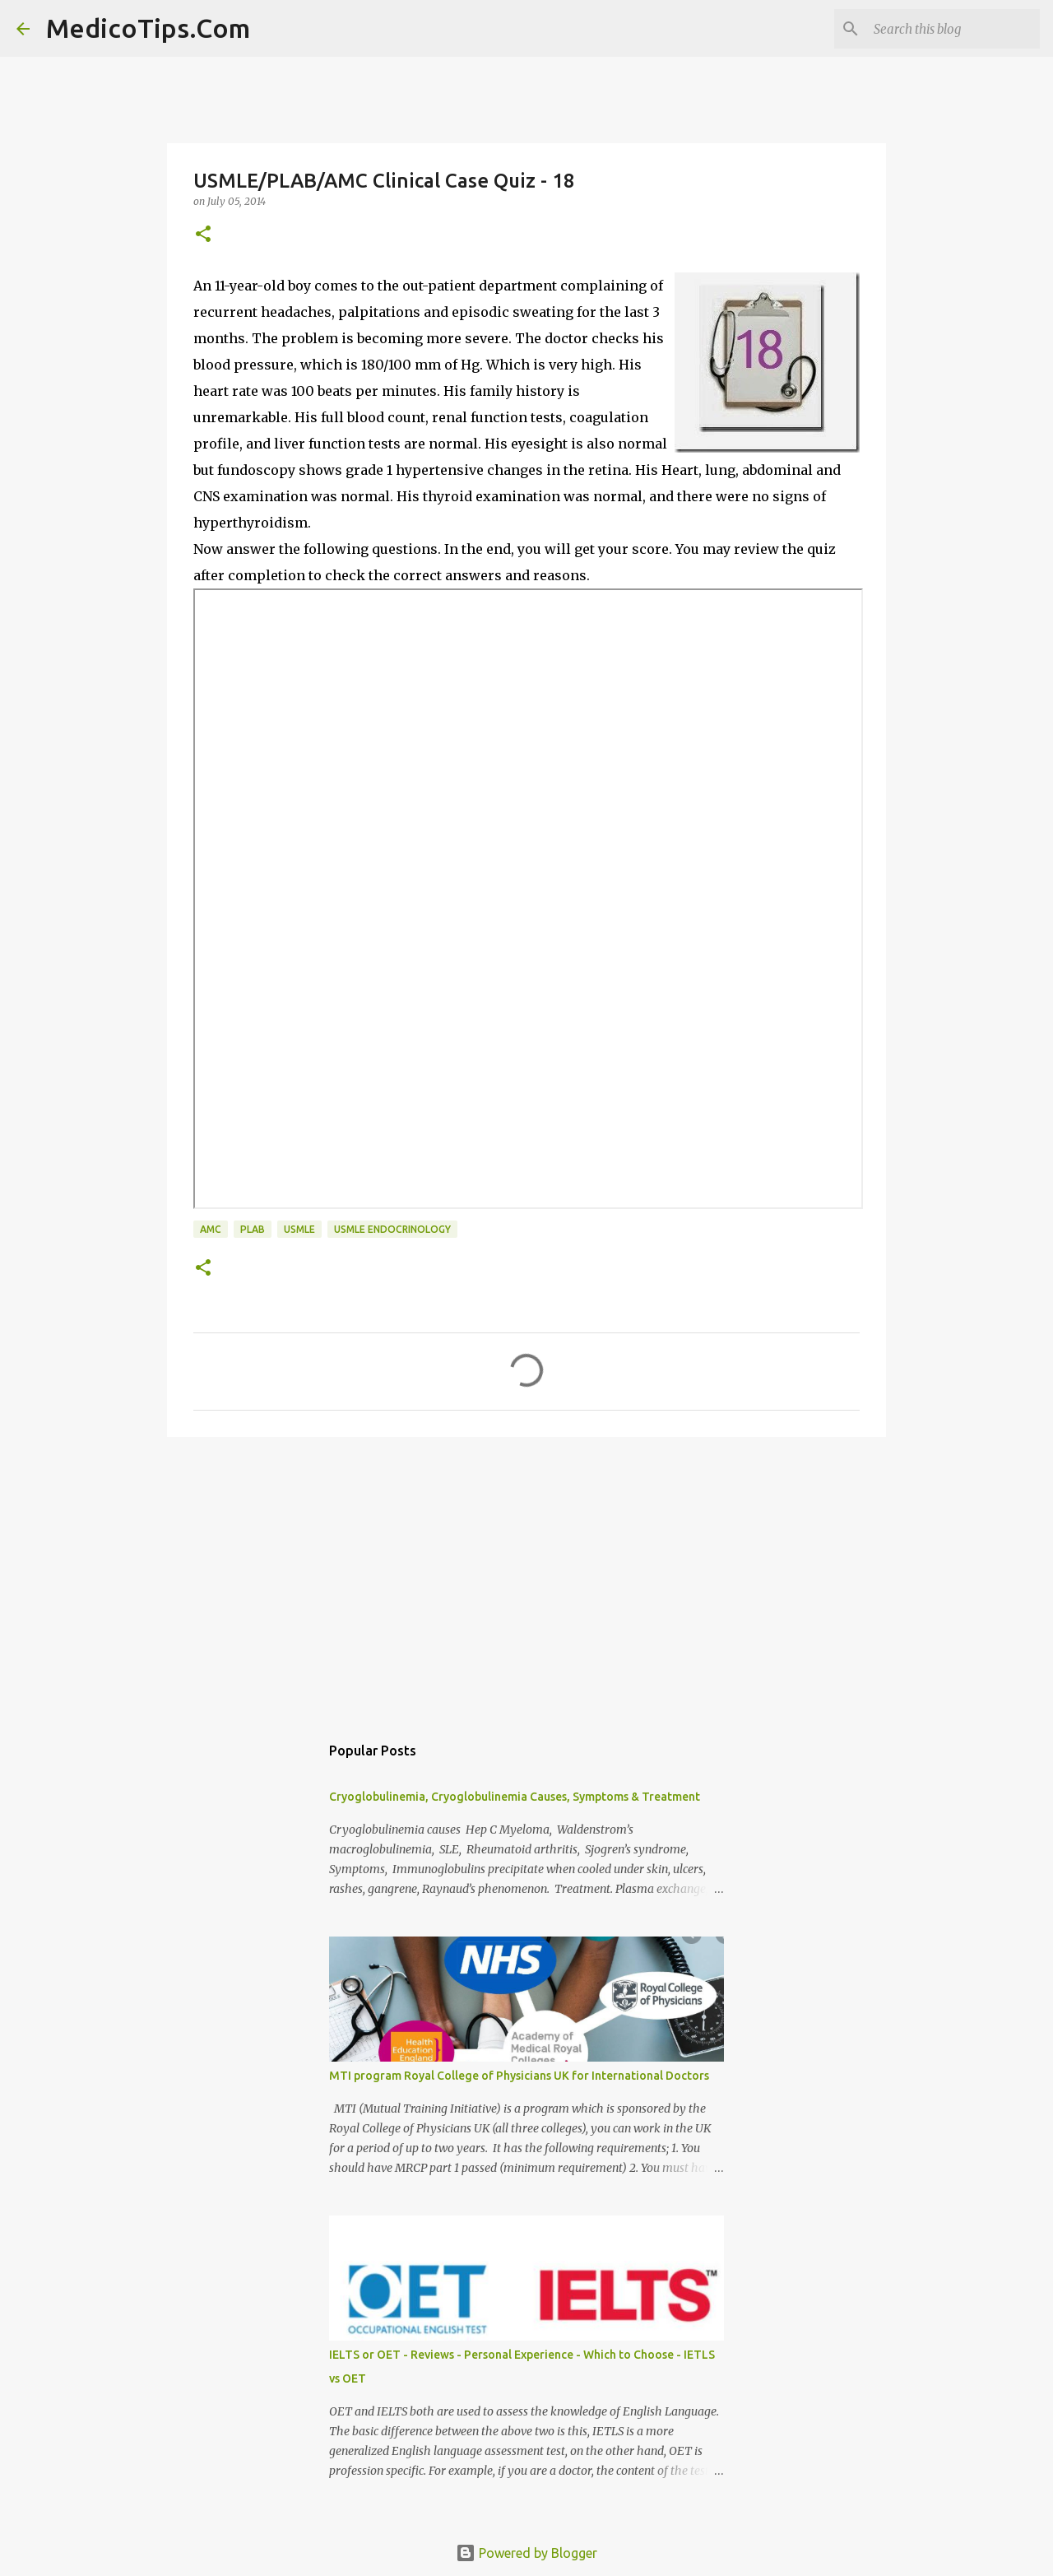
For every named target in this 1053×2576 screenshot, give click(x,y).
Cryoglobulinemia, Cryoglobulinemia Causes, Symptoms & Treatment (514, 1796)
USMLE (299, 1229)
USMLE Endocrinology (392, 1229)
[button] (203, 235)
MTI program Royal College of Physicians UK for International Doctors (519, 2075)
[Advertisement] (526, 1577)
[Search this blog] (953, 29)
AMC (210, 1229)
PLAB (252, 1229)
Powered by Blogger (526, 2553)
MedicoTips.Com (148, 28)
